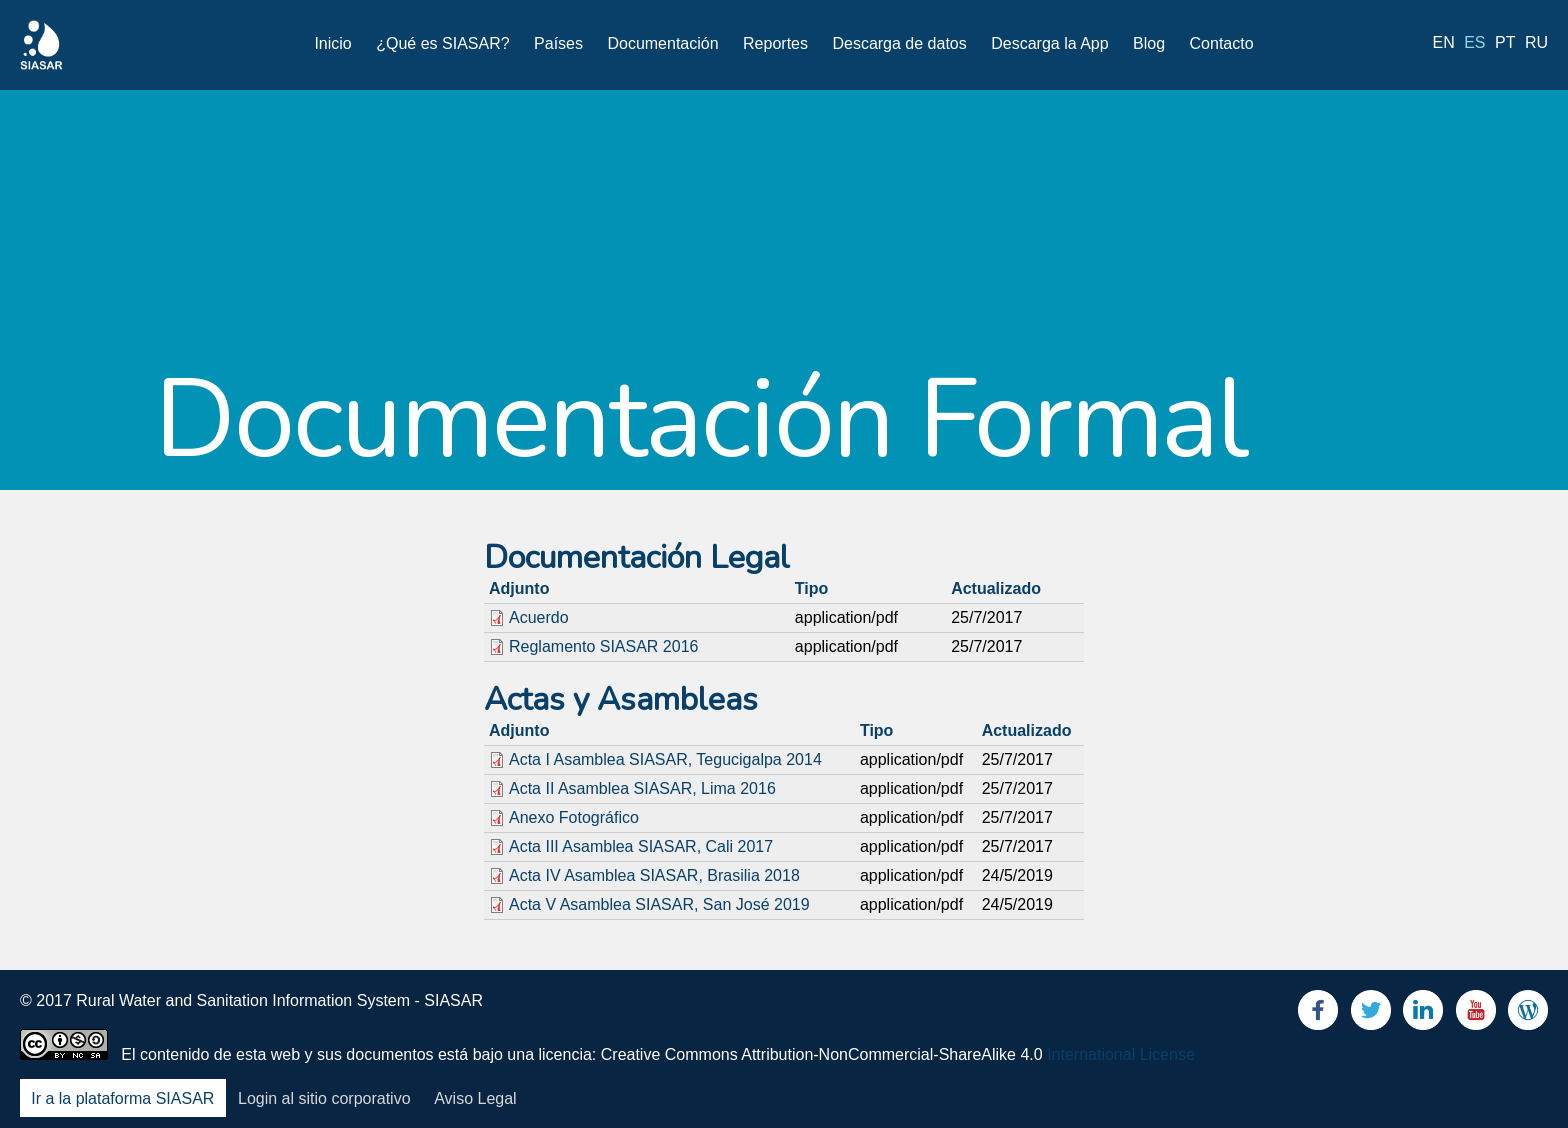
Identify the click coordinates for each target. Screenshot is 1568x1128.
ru (1536, 42)
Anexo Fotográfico (574, 817)
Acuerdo (539, 617)
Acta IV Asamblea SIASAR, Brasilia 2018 (654, 875)
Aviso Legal (475, 1098)
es (1474, 42)
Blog (1149, 43)
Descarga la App (1049, 43)
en (1444, 42)
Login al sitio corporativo (324, 1098)
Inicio (332, 43)
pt (1505, 42)
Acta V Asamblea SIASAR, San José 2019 (659, 904)
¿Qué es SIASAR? (442, 43)
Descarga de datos (899, 43)
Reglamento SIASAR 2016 (603, 646)
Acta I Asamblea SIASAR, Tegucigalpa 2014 (665, 759)
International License (1121, 1054)
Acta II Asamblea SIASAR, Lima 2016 (642, 788)
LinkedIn (1423, 1014)
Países (558, 43)
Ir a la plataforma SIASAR (122, 1098)
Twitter (1371, 1014)
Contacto (1222, 43)
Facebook (1318, 1014)
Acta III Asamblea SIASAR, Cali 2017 (641, 846)
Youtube (1476, 1014)
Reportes (775, 43)
